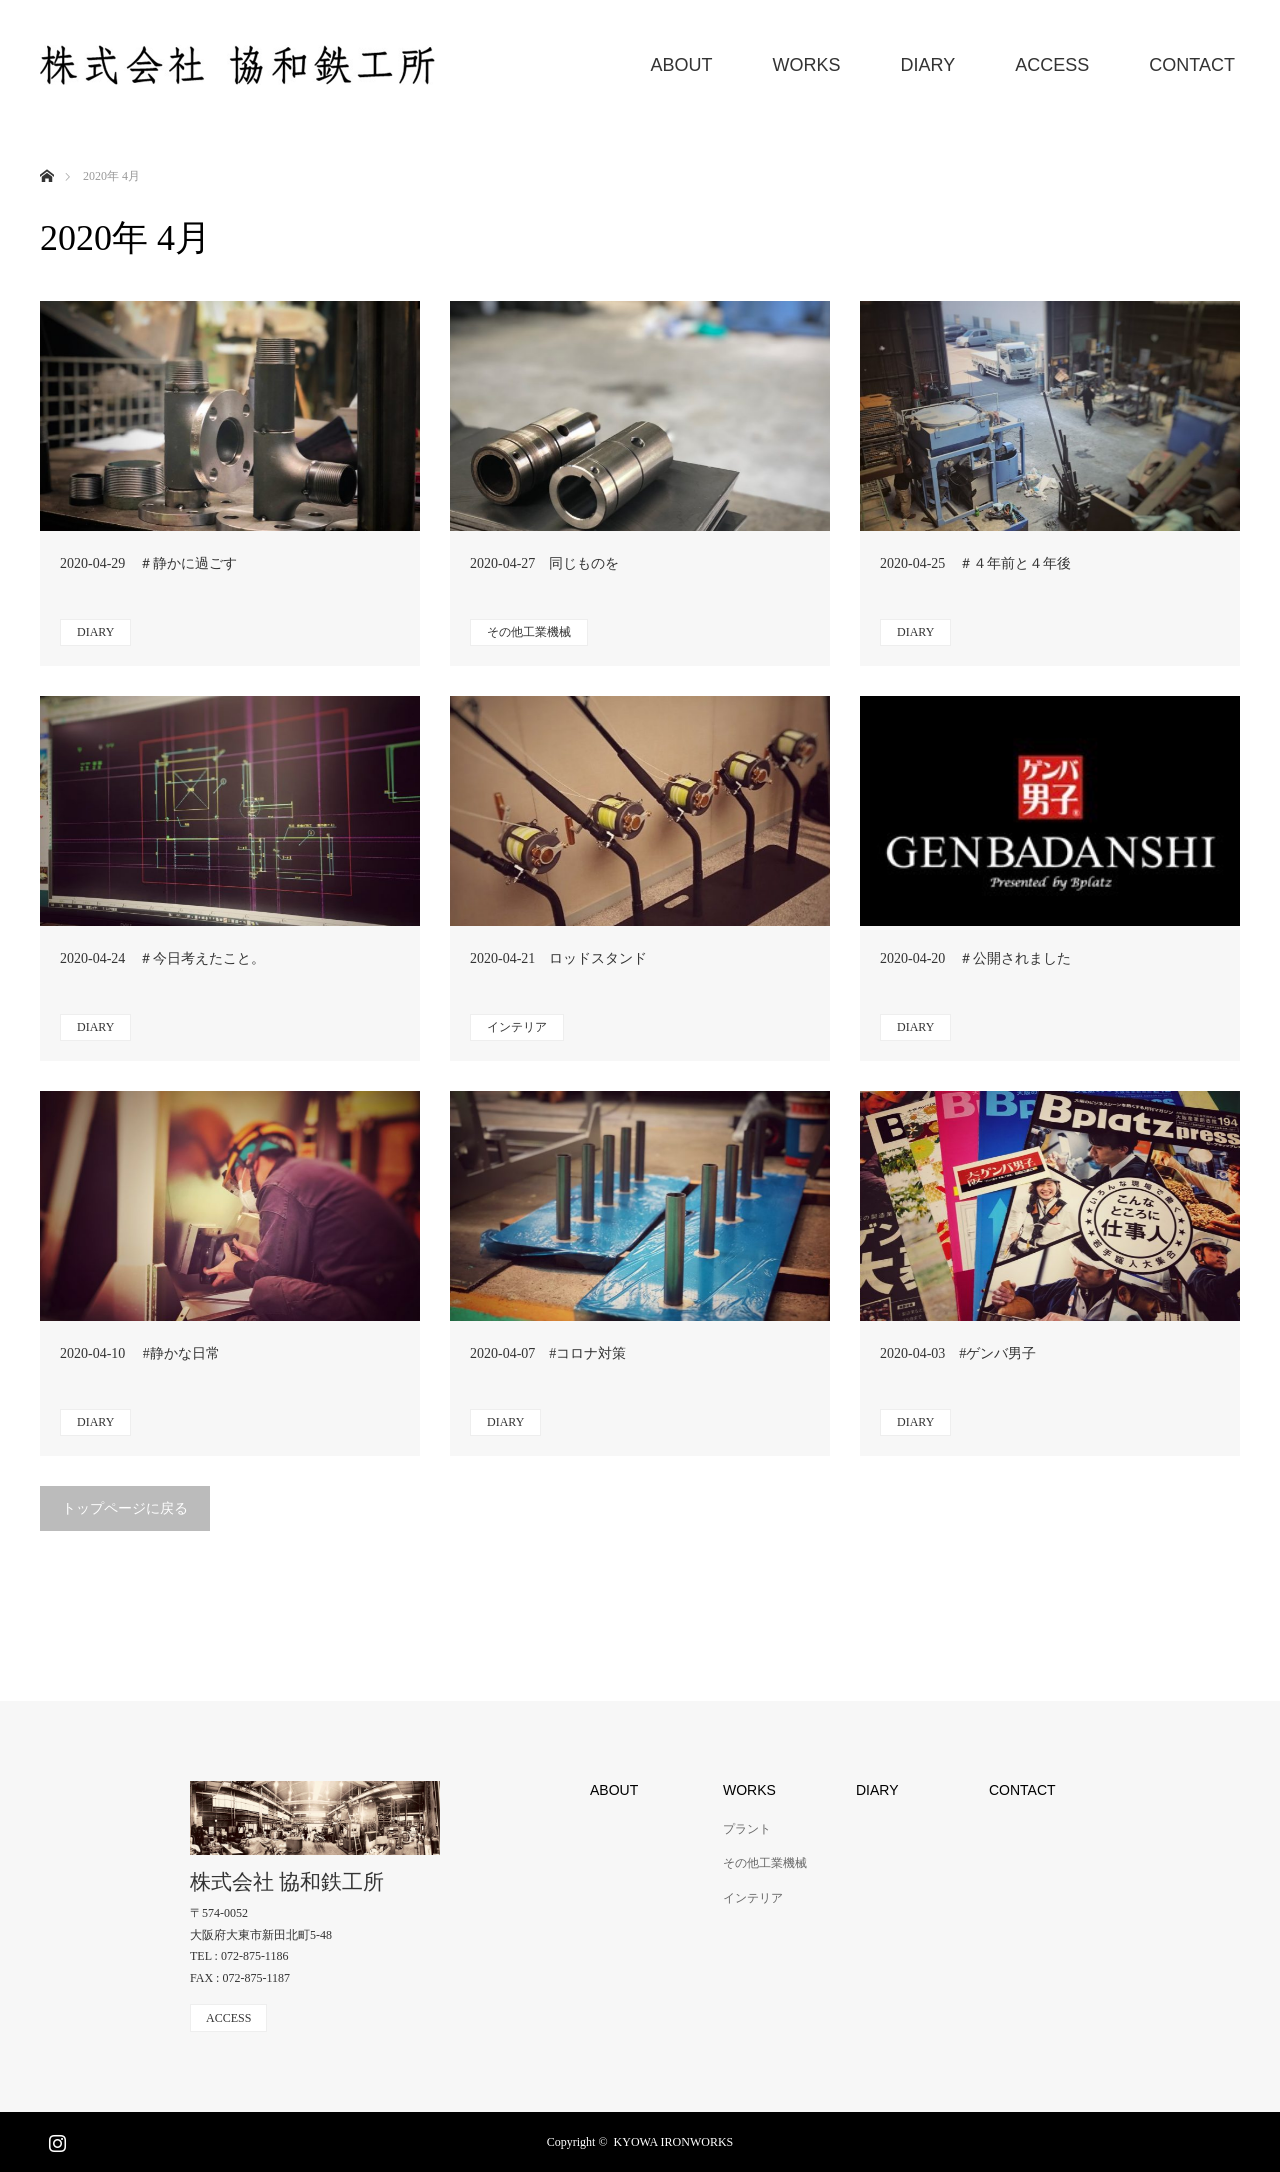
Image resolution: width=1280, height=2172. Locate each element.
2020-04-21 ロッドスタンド (558, 958)
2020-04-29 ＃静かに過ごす (148, 563)
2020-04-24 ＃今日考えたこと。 (162, 958)
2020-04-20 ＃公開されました (975, 958)
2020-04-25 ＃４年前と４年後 (975, 563)
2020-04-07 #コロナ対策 (548, 1353)
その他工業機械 (529, 632)
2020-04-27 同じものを (544, 563)
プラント (747, 1829)
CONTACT (1192, 65)
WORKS (807, 65)
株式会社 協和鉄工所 (287, 1882)
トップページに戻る (125, 1508)
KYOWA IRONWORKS (674, 2142)
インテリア (517, 1027)
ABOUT (682, 65)
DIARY (928, 65)
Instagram (55, 2139)
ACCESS (1052, 65)
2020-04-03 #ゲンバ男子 (958, 1353)
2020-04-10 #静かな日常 (140, 1353)
